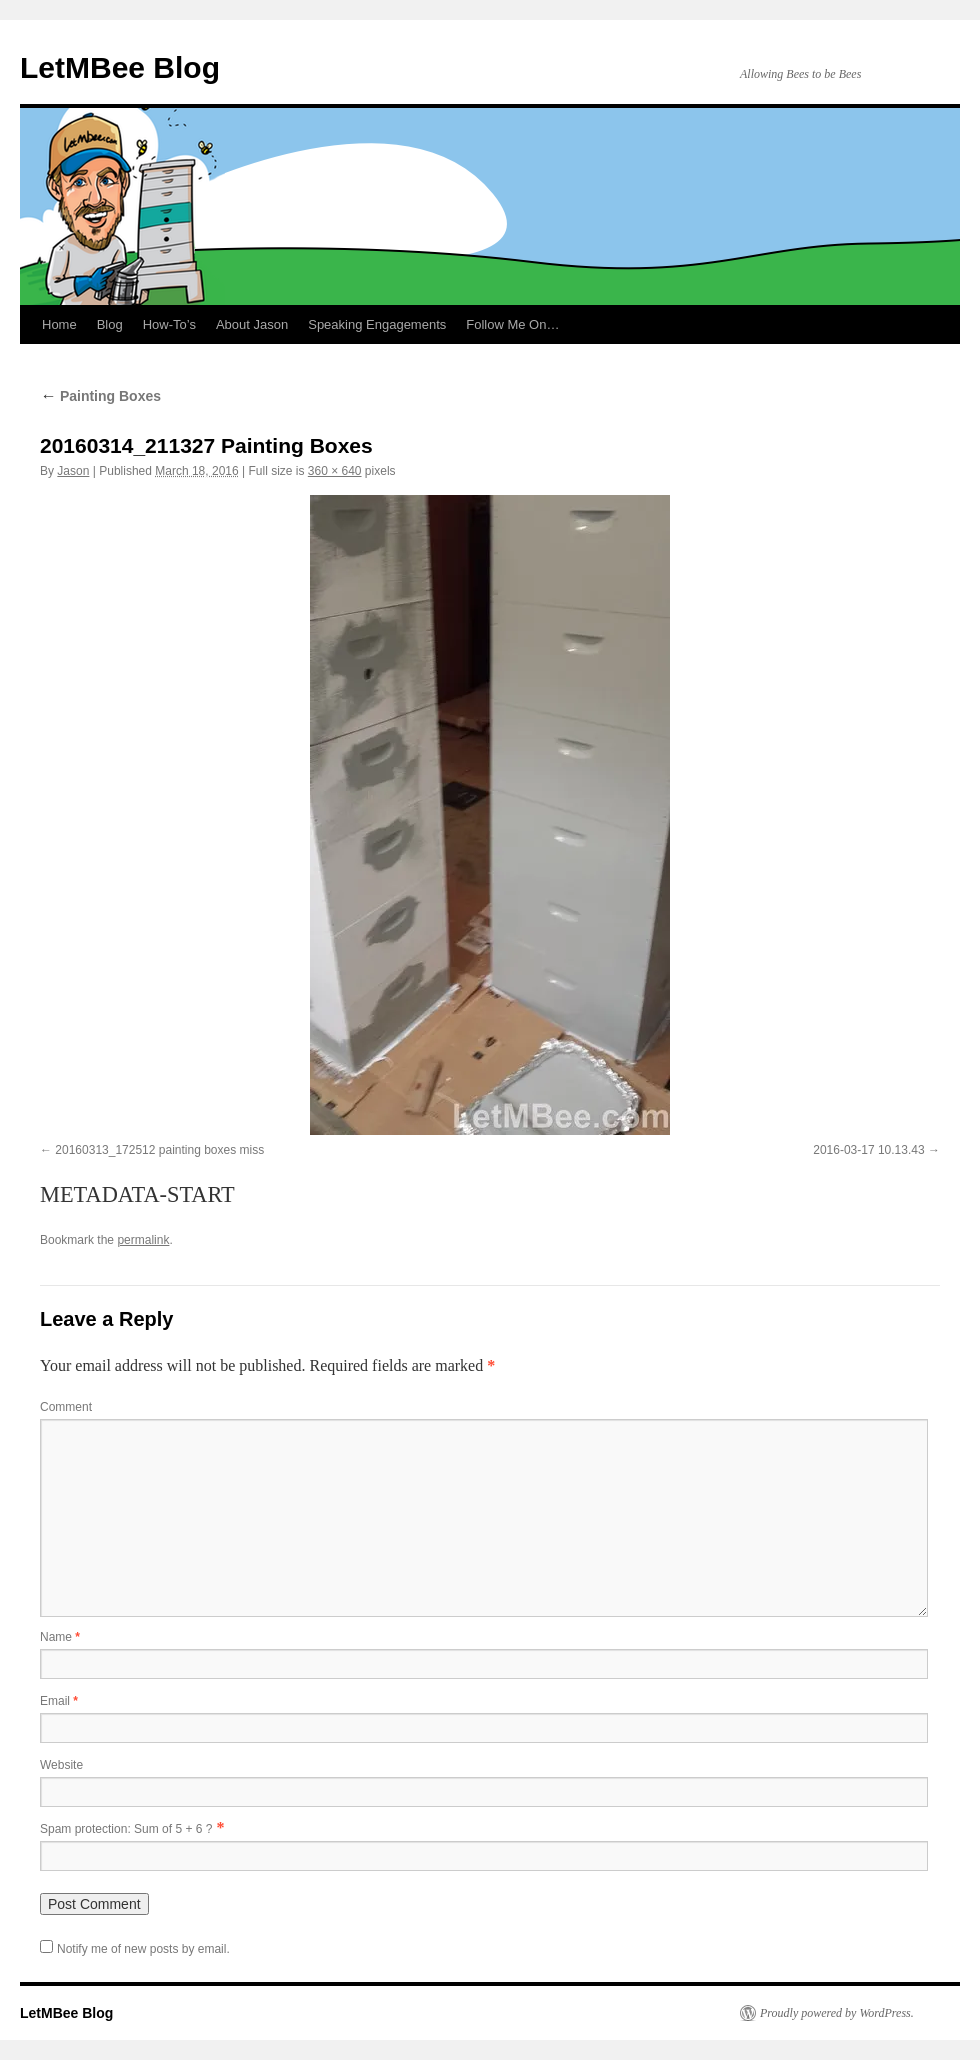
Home (59, 324)
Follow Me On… (512, 324)
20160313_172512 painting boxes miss (159, 1150)
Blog (110, 324)
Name (60, 1637)
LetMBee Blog (120, 67)
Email (59, 1701)
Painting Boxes (100, 396)
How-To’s (169, 324)
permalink (143, 1240)
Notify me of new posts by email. (143, 1949)
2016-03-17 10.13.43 (868, 1150)
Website (61, 1765)
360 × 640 (335, 471)
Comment (66, 1407)
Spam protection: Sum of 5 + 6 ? (126, 1829)
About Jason (252, 324)
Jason (73, 471)
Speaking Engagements (377, 324)
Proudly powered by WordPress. (837, 2013)
